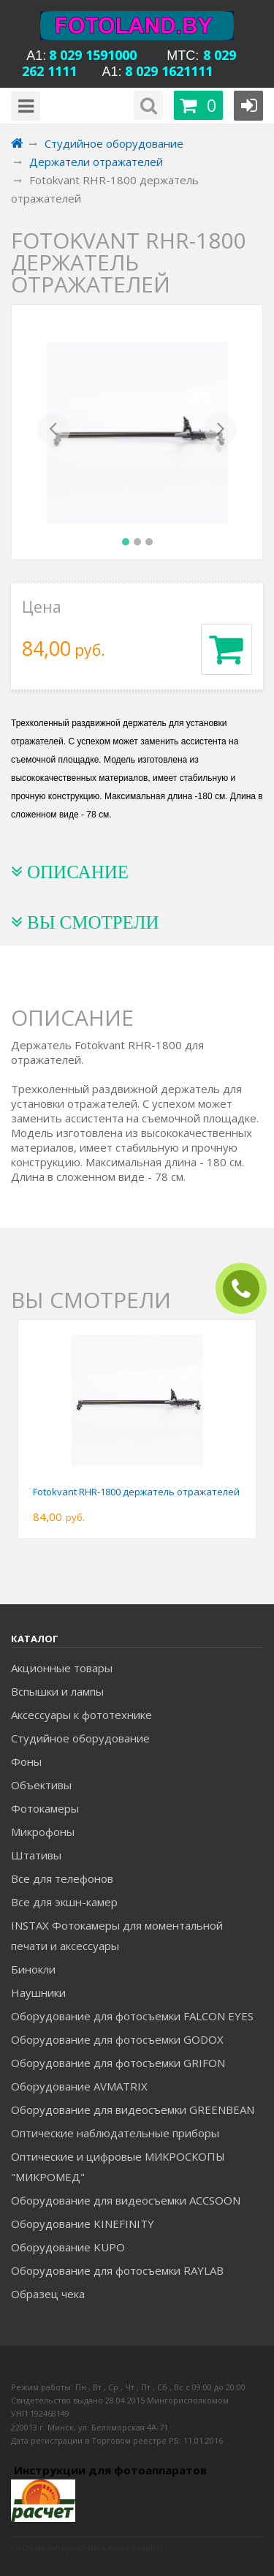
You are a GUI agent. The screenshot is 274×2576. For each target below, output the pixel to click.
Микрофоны (43, 1831)
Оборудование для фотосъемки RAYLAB (117, 2270)
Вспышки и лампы (57, 1691)
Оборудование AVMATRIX (79, 2086)
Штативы (36, 1855)
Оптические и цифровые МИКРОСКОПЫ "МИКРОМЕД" (118, 2166)
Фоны (26, 1761)
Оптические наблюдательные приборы (115, 2133)
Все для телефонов (62, 1878)
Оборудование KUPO (68, 2247)
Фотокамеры (45, 1808)
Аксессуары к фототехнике (81, 1714)
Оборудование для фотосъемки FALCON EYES (132, 2016)
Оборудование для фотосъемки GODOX (117, 2039)
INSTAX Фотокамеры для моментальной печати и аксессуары (117, 1935)
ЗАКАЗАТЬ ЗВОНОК (247, 1288)
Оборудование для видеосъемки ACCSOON (125, 2200)
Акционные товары (62, 1668)
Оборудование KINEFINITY (82, 2223)
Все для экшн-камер (64, 1902)
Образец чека (48, 2293)
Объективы (41, 1785)
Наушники (38, 1992)
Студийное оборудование (80, 1738)
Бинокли (33, 1969)
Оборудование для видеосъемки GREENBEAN (132, 2109)
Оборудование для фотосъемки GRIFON (118, 2062)
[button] (53, 432)
